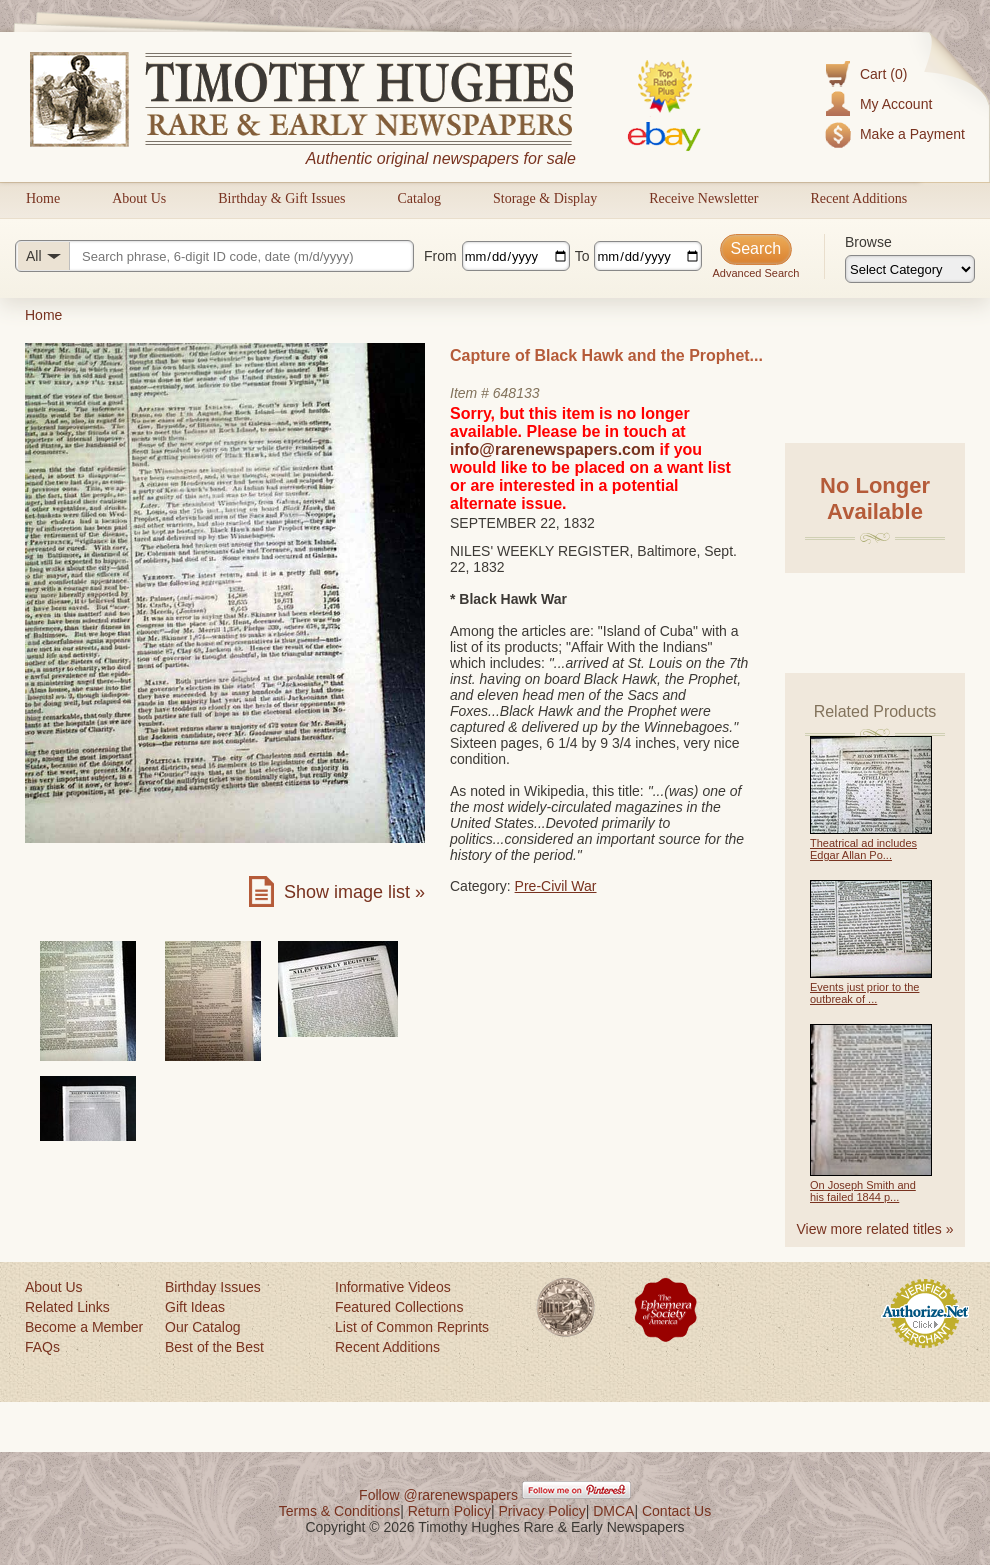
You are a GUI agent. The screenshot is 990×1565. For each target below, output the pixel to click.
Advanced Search (755, 273)
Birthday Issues (213, 1287)
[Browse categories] (910, 269)
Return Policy (449, 1511)
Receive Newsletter (703, 198)
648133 (516, 393)
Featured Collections (399, 1307)
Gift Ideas (195, 1307)
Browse (868, 242)
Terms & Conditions (339, 1511)
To (582, 256)
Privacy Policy (542, 1511)
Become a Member (84, 1327)
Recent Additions (858, 198)
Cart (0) (883, 74)
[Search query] (214, 256)
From (440, 256)
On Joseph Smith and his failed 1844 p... (863, 1191)
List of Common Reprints (412, 1327)
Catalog (419, 198)
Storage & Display (545, 198)
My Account (896, 104)
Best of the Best (214, 1347)
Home (43, 198)
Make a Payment (912, 134)
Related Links (67, 1307)
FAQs (42, 1347)
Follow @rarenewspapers (438, 1495)
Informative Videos (393, 1287)
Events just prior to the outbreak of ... (864, 993)
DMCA (613, 1511)
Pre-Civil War (556, 886)
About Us (139, 198)
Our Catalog (202, 1327)
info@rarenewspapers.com (552, 449)
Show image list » (354, 892)
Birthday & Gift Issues (281, 198)
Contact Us (676, 1511)
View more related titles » (875, 1229)
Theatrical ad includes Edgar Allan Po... (863, 849)
